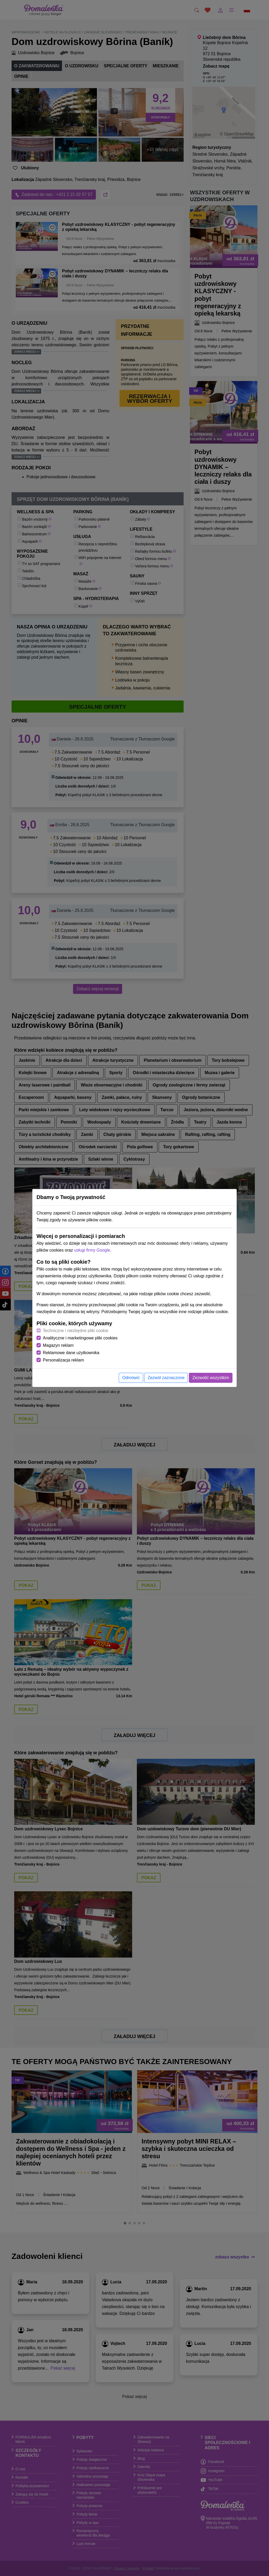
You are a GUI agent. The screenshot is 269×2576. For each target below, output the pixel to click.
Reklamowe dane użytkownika (71, 1352)
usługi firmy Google (92, 1250)
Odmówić (131, 1377)
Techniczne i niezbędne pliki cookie (75, 1330)
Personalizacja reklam (63, 1360)
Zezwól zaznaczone (166, 1377)
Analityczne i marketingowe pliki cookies (80, 1338)
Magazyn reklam (58, 1345)
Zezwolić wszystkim (210, 1377)
